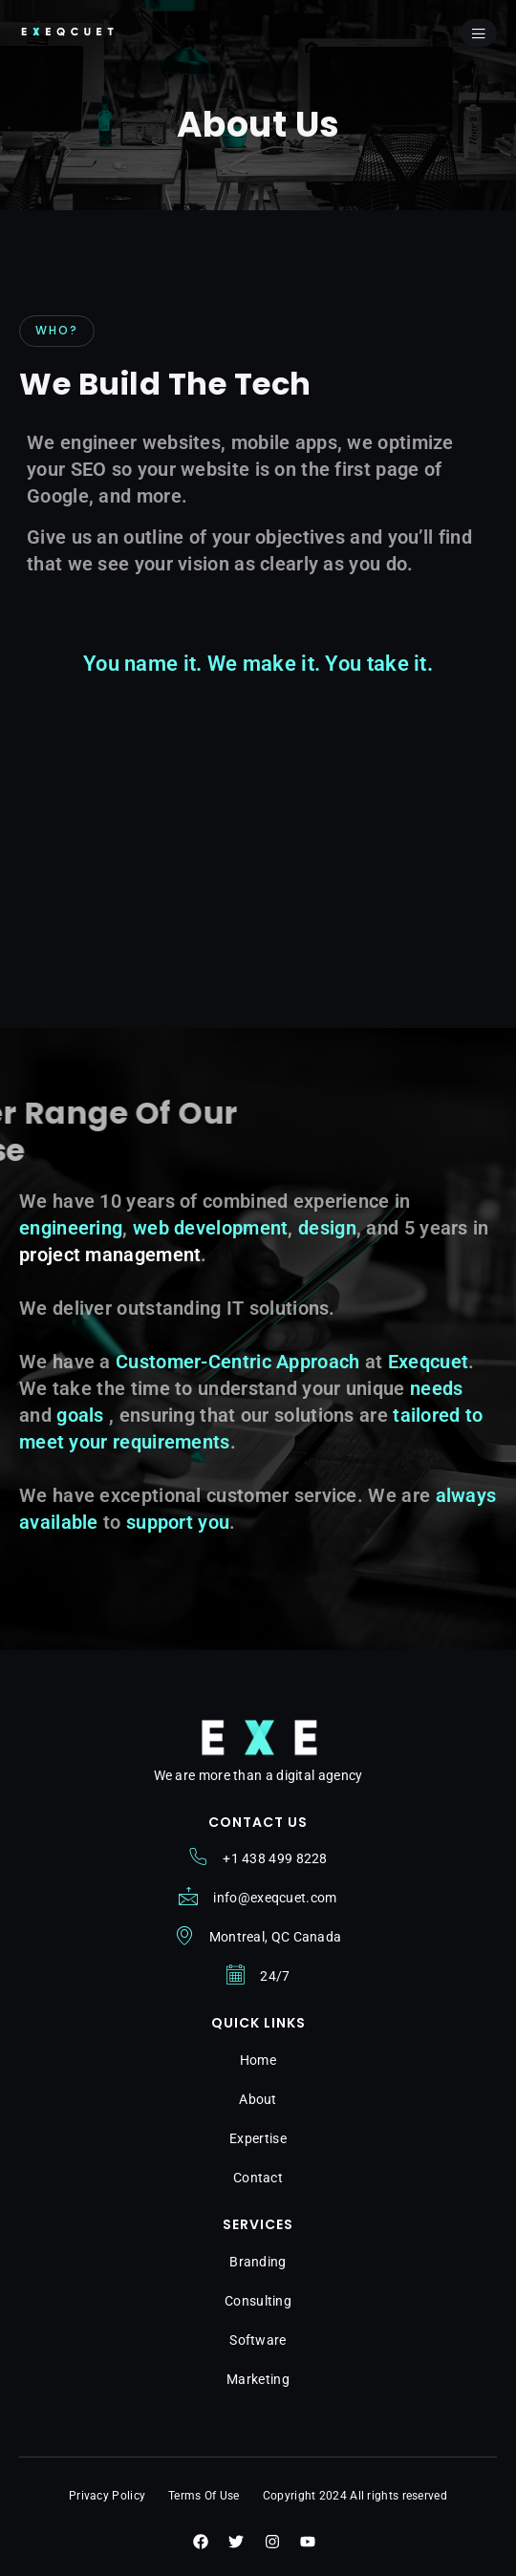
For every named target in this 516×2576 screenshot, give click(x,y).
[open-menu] (479, 33)
